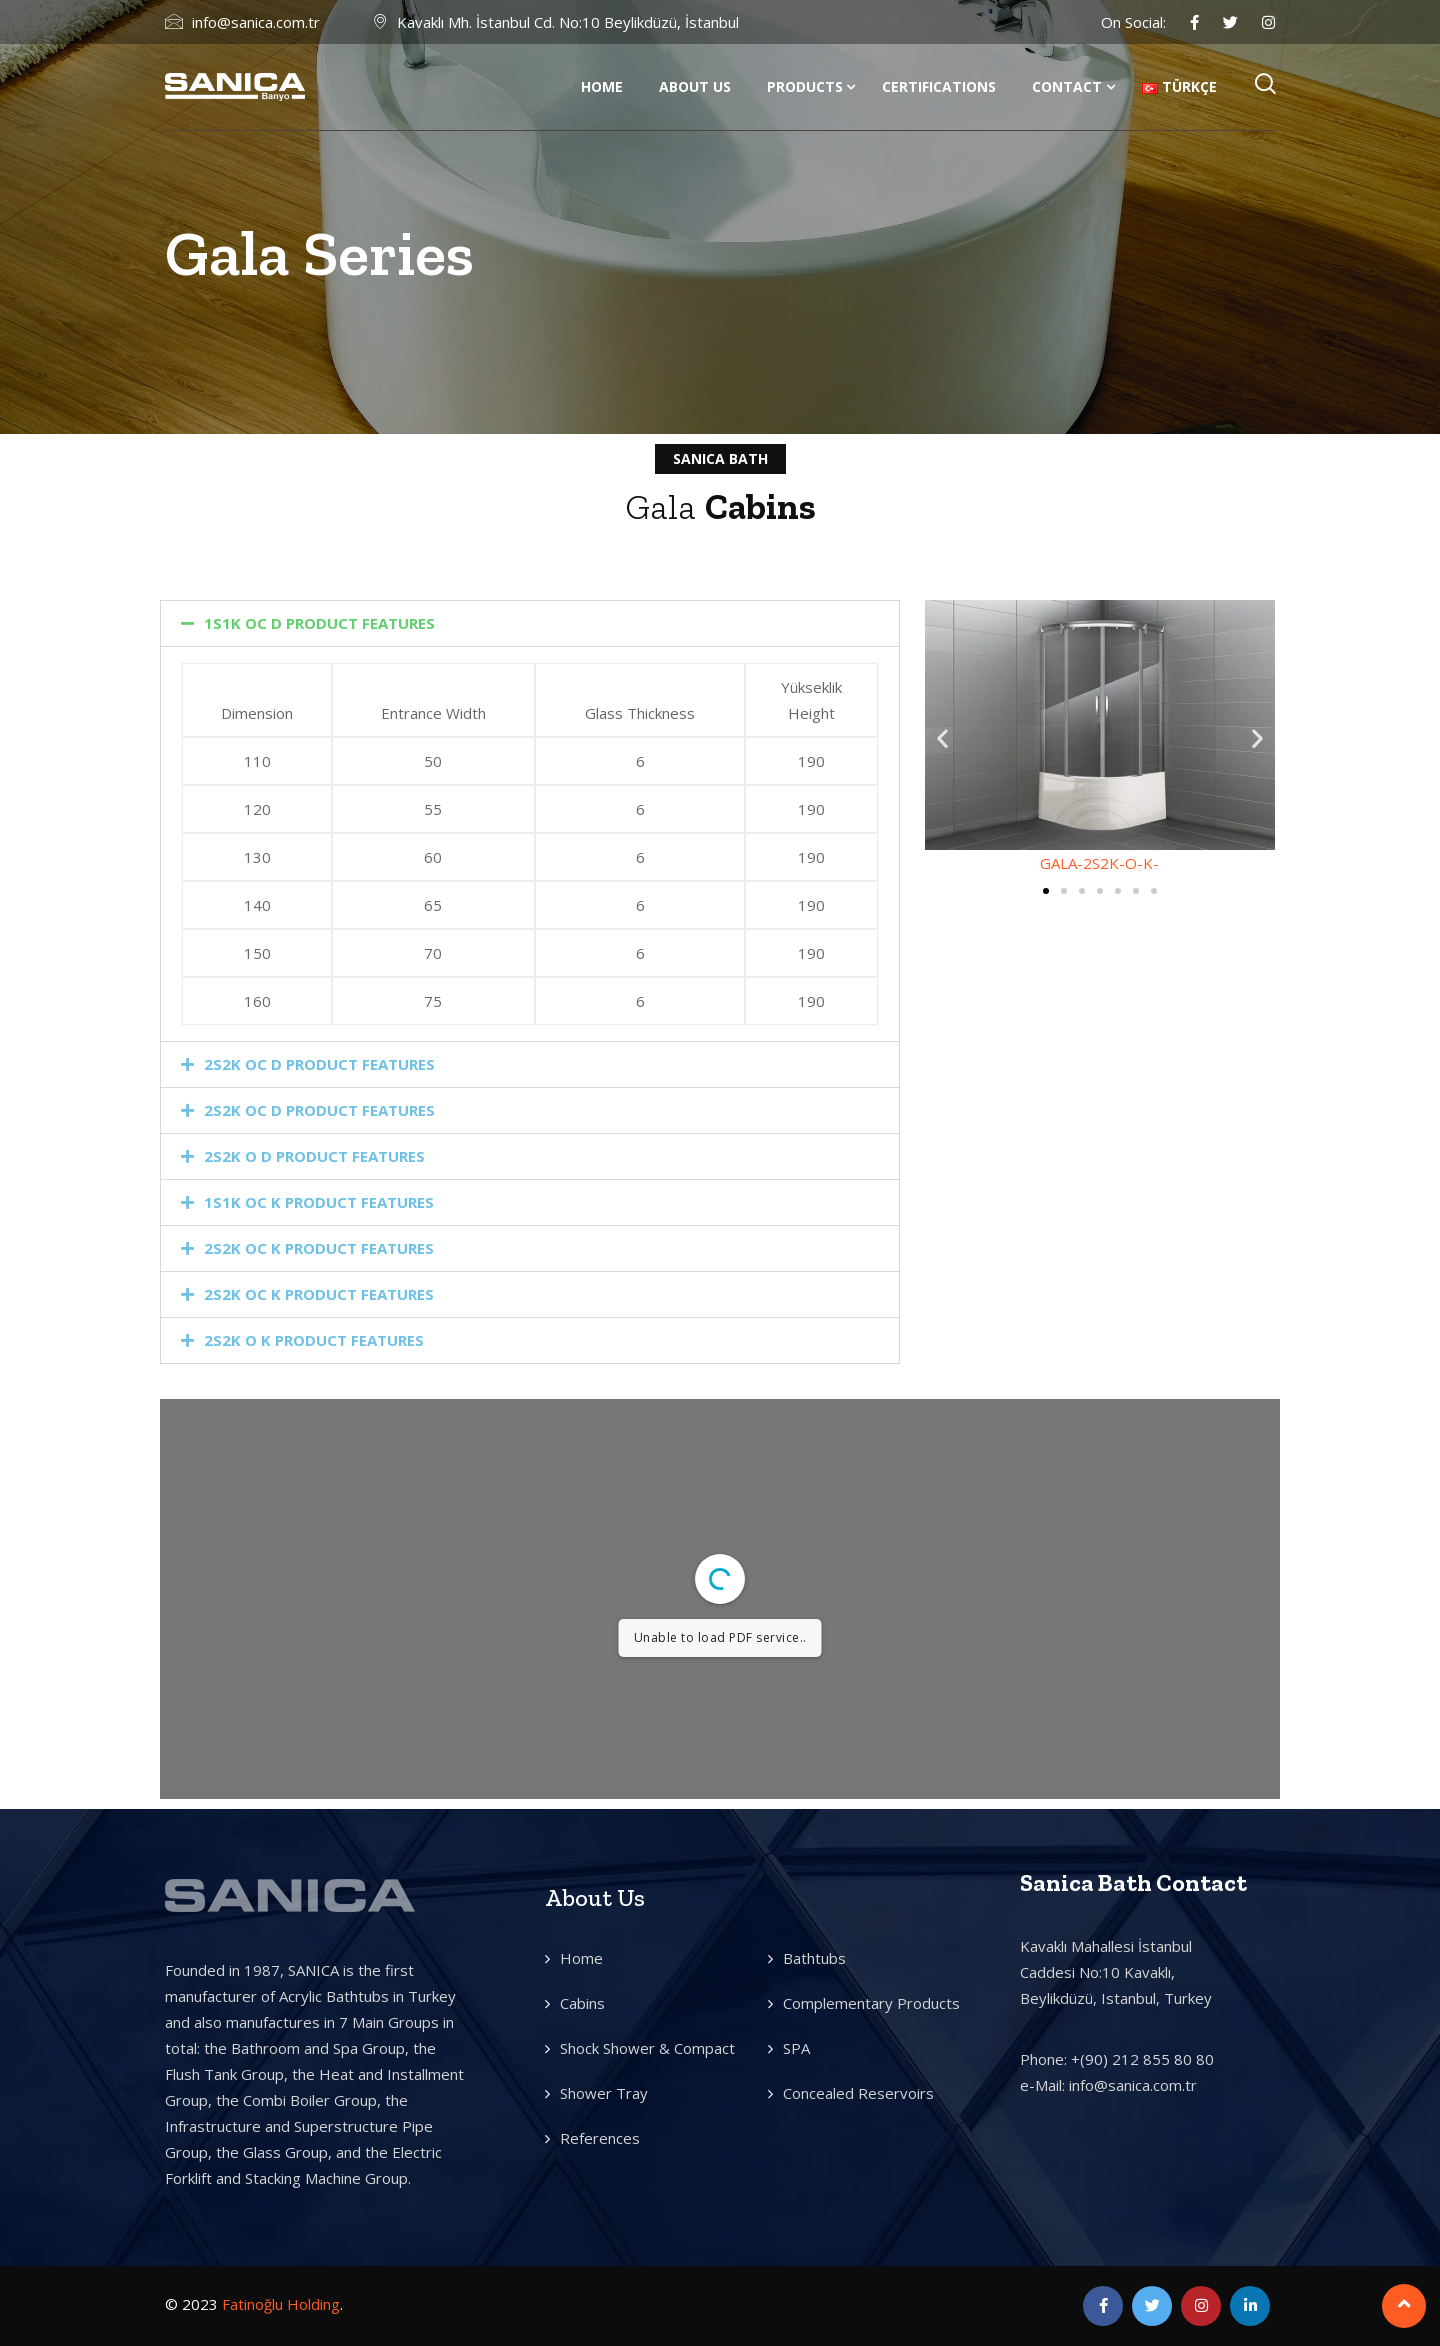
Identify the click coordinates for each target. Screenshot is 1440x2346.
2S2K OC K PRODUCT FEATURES (319, 1248)
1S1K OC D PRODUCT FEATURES (319, 623)
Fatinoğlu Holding (281, 2304)
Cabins (582, 2003)
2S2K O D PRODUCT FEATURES (314, 1156)
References (600, 2138)
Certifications (939, 86)
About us (695, 86)
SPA (796, 2048)
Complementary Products (871, 2003)
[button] (530, 623)
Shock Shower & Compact (647, 2048)
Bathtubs (814, 1958)
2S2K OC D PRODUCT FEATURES (319, 1064)
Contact (1067, 86)
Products (805, 86)
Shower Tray (604, 2093)
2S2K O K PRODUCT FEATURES (314, 1340)
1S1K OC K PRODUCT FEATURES (319, 1202)
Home (602, 86)
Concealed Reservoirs (858, 2093)
